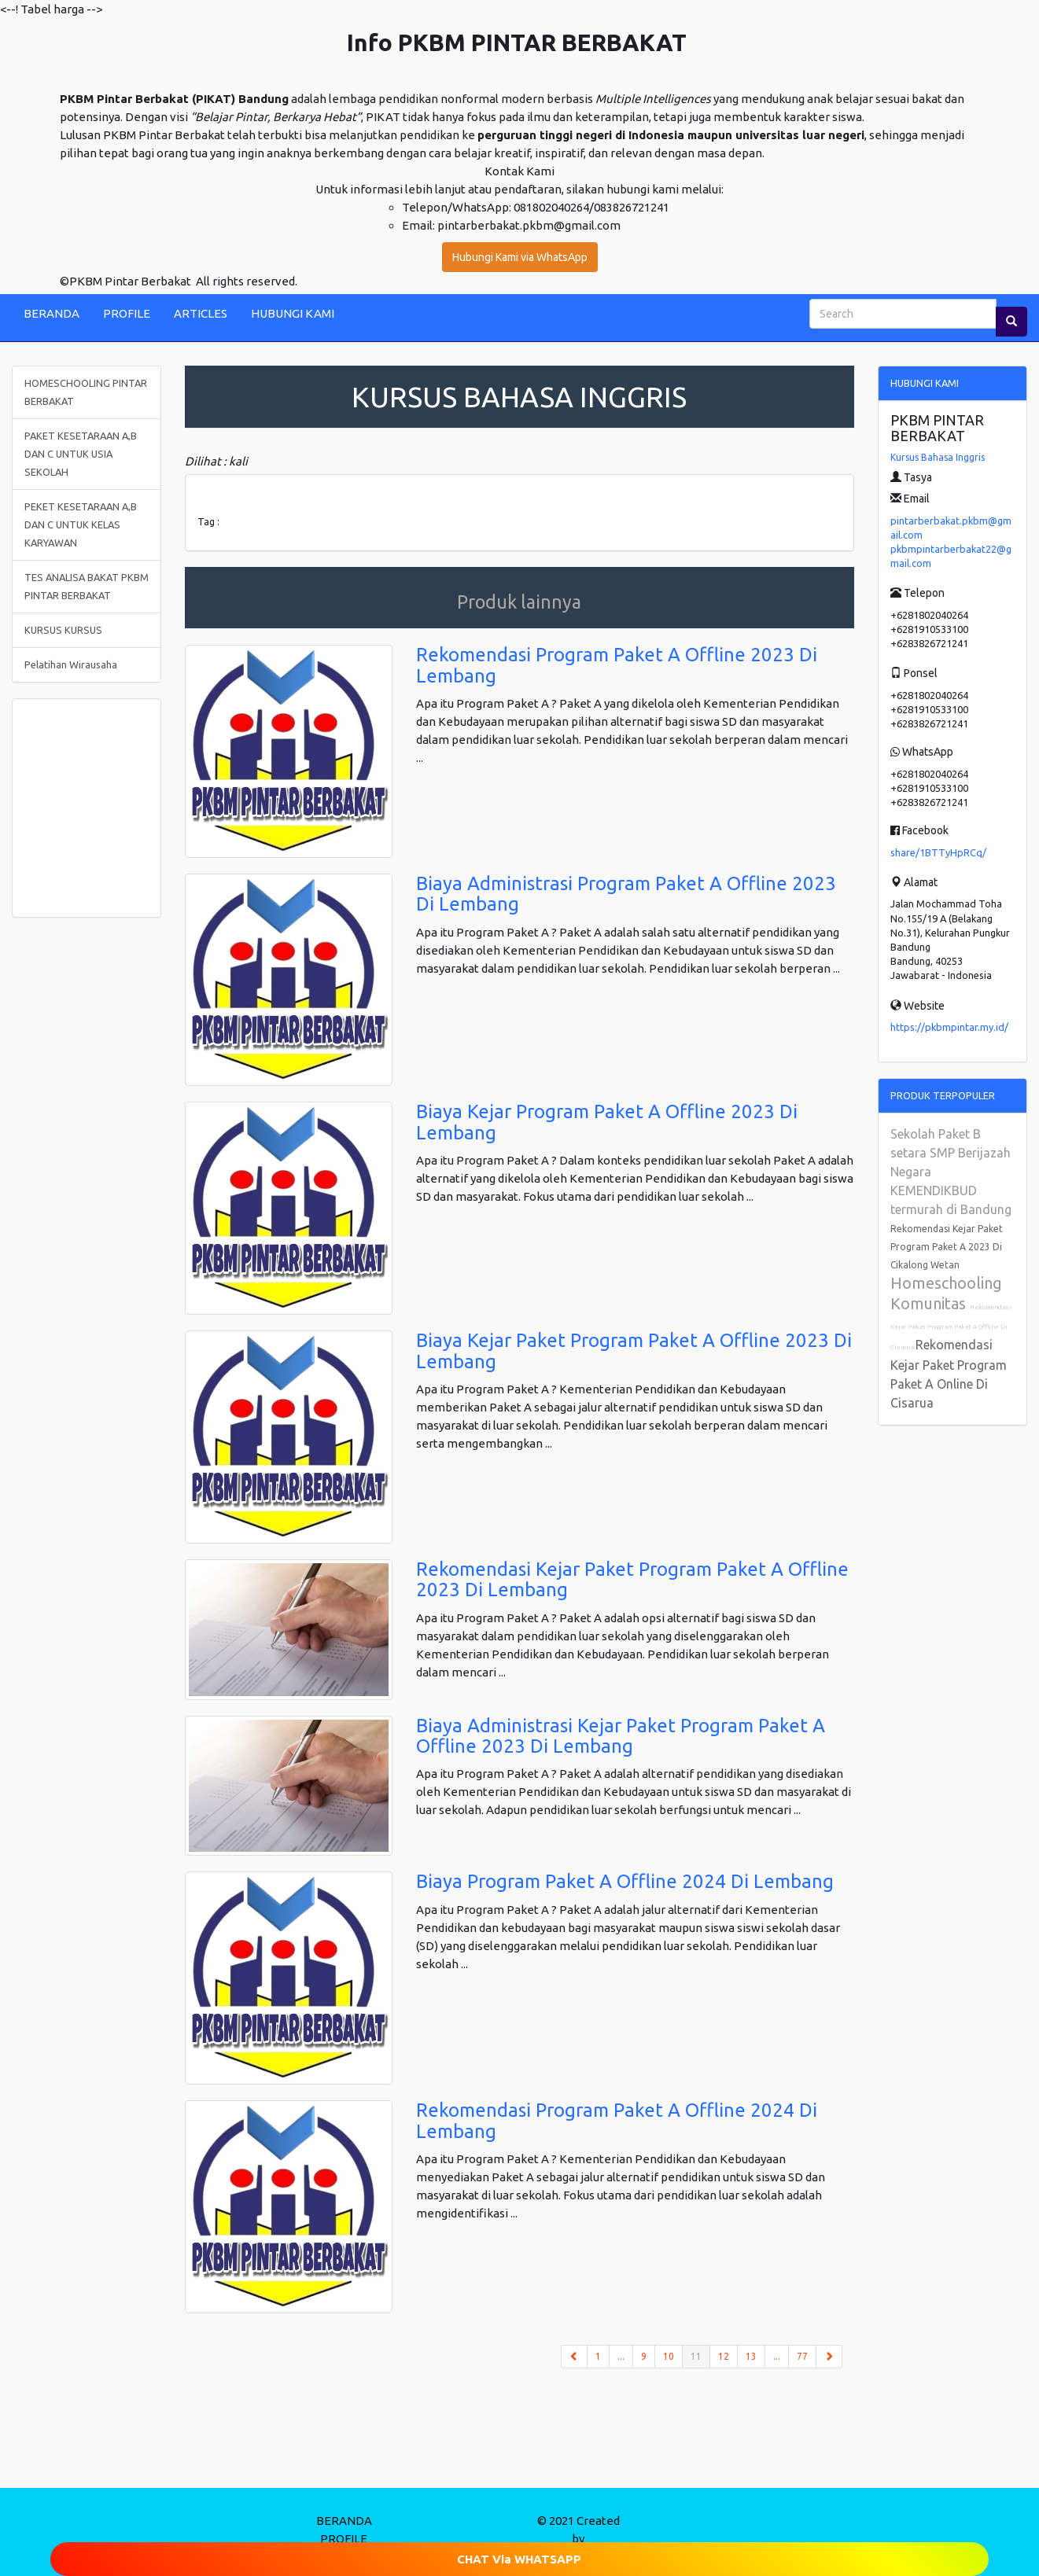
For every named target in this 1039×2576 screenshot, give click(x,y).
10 (668, 2356)
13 (751, 2356)
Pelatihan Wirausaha (70, 664)
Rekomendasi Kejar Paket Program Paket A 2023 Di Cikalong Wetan (946, 1247)
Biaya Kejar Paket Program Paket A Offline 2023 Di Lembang (634, 1350)
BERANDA (51, 313)
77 (802, 2356)
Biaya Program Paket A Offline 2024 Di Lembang (625, 1881)
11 (700, 2355)
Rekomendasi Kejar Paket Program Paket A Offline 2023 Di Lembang (632, 1579)
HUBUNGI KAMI (292, 313)
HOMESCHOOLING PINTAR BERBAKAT (85, 392)
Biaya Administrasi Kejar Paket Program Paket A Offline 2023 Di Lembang (620, 1736)
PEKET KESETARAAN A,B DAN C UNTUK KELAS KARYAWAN (80, 524)
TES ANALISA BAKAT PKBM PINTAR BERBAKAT (86, 586)
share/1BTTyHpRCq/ (938, 852)
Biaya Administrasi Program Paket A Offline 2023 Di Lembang (626, 893)
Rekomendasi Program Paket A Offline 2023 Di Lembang (616, 665)
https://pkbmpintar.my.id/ (949, 1026)
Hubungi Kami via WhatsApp (520, 257)
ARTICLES (200, 313)
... (621, 2356)
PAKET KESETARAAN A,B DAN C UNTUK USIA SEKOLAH (80, 453)
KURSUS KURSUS (63, 629)
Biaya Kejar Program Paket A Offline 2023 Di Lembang (607, 1122)
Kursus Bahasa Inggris (937, 457)
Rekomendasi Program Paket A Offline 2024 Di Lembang (616, 2120)
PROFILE (126, 313)
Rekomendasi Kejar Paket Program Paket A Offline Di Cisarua (950, 1327)
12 (723, 2356)
